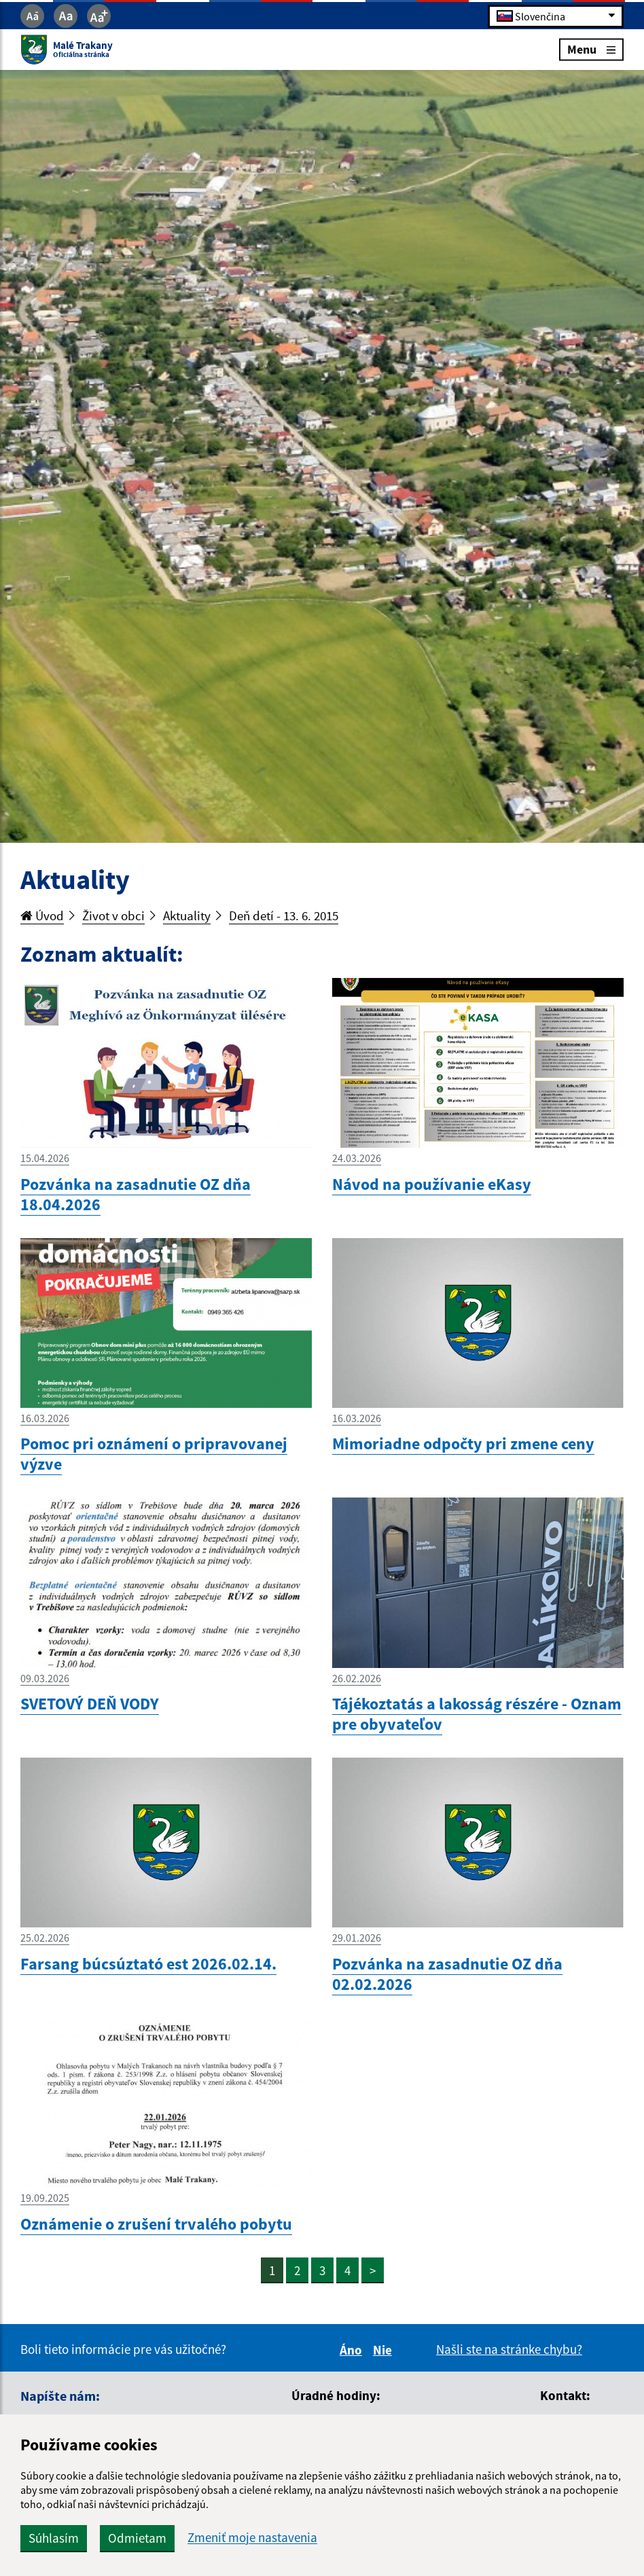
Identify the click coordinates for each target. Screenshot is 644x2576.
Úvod (42, 915)
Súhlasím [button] (54, 2538)
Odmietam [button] (137, 2538)
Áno (353, 2350)
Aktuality (187, 915)
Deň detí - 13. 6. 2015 (283, 915)
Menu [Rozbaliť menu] (591, 49)
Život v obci (113, 915)
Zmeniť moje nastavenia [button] (252, 2537)
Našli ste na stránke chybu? (509, 2349)
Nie (384, 2350)
